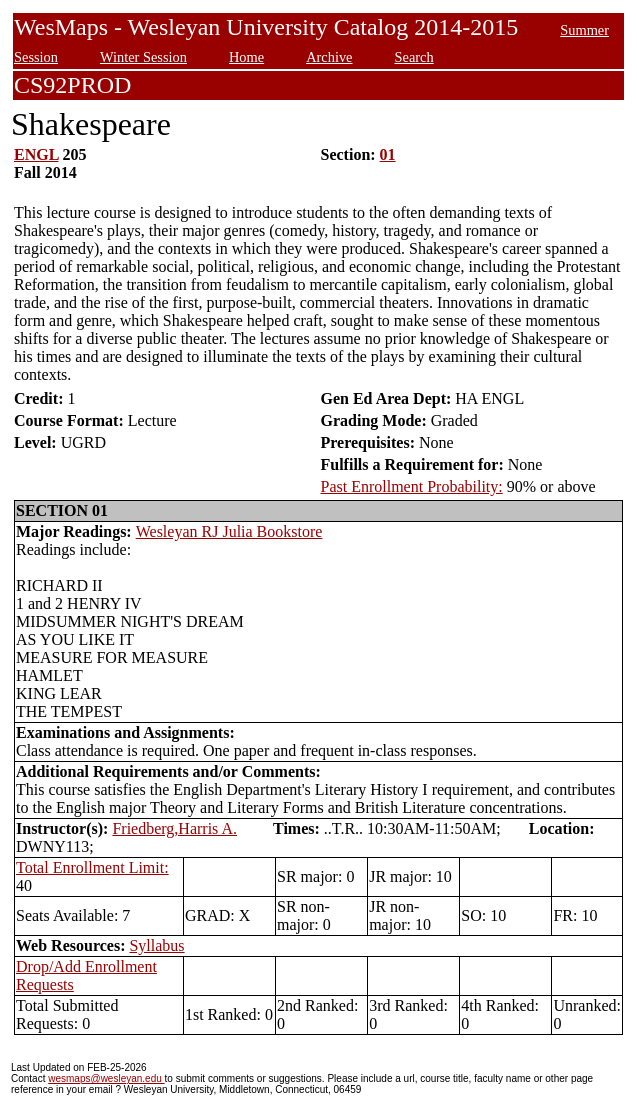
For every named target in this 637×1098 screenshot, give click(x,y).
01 (388, 154)
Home (246, 57)
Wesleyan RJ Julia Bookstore (229, 531)
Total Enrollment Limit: (92, 867)
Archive (329, 57)
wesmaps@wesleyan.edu (106, 1078)
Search (413, 57)
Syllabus (156, 945)
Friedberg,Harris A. (174, 828)
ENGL (36, 154)
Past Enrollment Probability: (412, 486)
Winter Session (143, 57)
